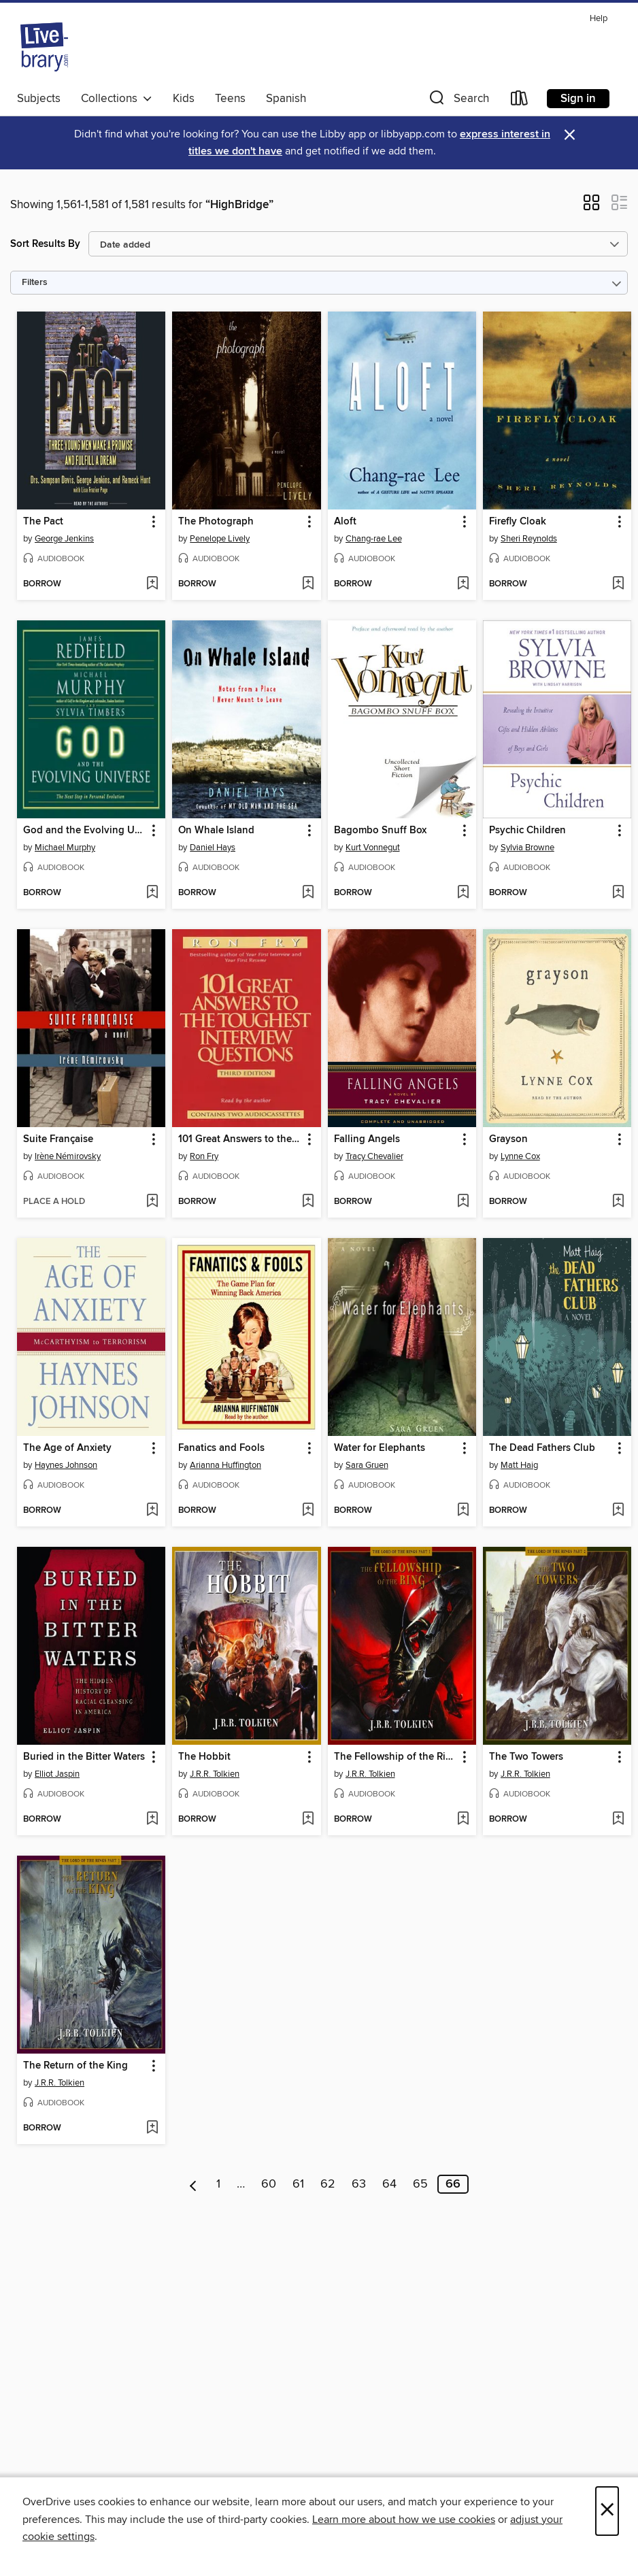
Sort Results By (45, 243)
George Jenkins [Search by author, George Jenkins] (64, 538)
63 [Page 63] (359, 2184)
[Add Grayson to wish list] (617, 1202)
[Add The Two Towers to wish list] (617, 1819)
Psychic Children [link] (527, 830)
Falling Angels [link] (367, 1139)
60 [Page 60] (268, 2184)
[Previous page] (193, 2184)
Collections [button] (116, 98)
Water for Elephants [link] (379, 1448)
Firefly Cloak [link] (517, 522)
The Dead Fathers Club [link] (542, 1448)
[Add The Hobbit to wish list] (307, 1819)
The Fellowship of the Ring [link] (395, 1757)
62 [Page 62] (327, 2184)
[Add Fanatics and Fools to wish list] (307, 1511)
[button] (457, 101)
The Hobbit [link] (204, 1757)
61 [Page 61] (298, 2184)
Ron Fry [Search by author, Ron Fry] (204, 1156)
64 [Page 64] (389, 2184)
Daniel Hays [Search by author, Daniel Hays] (212, 847)
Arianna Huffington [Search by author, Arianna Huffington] (225, 1465)
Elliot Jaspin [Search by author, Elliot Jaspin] (57, 1774)
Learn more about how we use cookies (403, 2519)
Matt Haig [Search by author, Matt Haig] (519, 1465)
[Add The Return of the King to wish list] (152, 2128)
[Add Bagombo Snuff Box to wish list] (462, 893)
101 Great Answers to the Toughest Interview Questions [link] (239, 1139)
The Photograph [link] (216, 522)
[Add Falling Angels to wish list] (462, 1202)
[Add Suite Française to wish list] (152, 1202)
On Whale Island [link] (216, 830)
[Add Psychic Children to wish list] (617, 893)
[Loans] (519, 101)
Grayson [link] (508, 1139)
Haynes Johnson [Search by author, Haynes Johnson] (66, 1465)
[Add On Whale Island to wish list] (307, 893)
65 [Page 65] (420, 2184)
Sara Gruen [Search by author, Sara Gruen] (367, 1465)
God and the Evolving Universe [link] (84, 830)
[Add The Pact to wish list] (152, 584)
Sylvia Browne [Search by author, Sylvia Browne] (527, 847)
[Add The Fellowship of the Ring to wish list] (462, 1819)
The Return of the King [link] (75, 2066)
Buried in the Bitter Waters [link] (84, 1757)
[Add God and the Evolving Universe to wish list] (152, 893)
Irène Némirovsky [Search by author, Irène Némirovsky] (68, 1156)
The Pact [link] (43, 522)
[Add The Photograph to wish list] (307, 584)
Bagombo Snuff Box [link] (380, 830)
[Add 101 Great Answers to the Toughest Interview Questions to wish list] (307, 1202)
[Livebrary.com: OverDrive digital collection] (44, 46)
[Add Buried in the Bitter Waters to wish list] (152, 1819)
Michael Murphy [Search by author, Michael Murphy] (65, 847)
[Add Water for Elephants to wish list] (462, 1511)
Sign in (578, 98)
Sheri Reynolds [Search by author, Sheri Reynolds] (529, 538)
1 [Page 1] (218, 2184)
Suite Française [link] (58, 1139)
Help (598, 19)
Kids (184, 98)
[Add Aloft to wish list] (462, 584)
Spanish (286, 98)
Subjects (39, 98)
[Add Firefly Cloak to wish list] (617, 584)
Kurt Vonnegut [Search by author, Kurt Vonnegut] (373, 847)
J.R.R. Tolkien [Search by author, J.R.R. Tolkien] (214, 1774)
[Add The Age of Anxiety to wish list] (152, 1511)
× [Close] (607, 2511)
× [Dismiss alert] (570, 135)
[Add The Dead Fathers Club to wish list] (617, 1511)
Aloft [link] (345, 522)
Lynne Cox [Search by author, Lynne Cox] (520, 1156)
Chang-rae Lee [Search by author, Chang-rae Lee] (374, 538)
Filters (35, 282)
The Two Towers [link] (526, 1757)
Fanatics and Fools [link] (221, 1448)
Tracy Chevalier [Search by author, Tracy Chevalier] (374, 1156)
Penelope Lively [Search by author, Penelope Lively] (220, 538)
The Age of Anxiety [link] (67, 1448)
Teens (230, 98)
